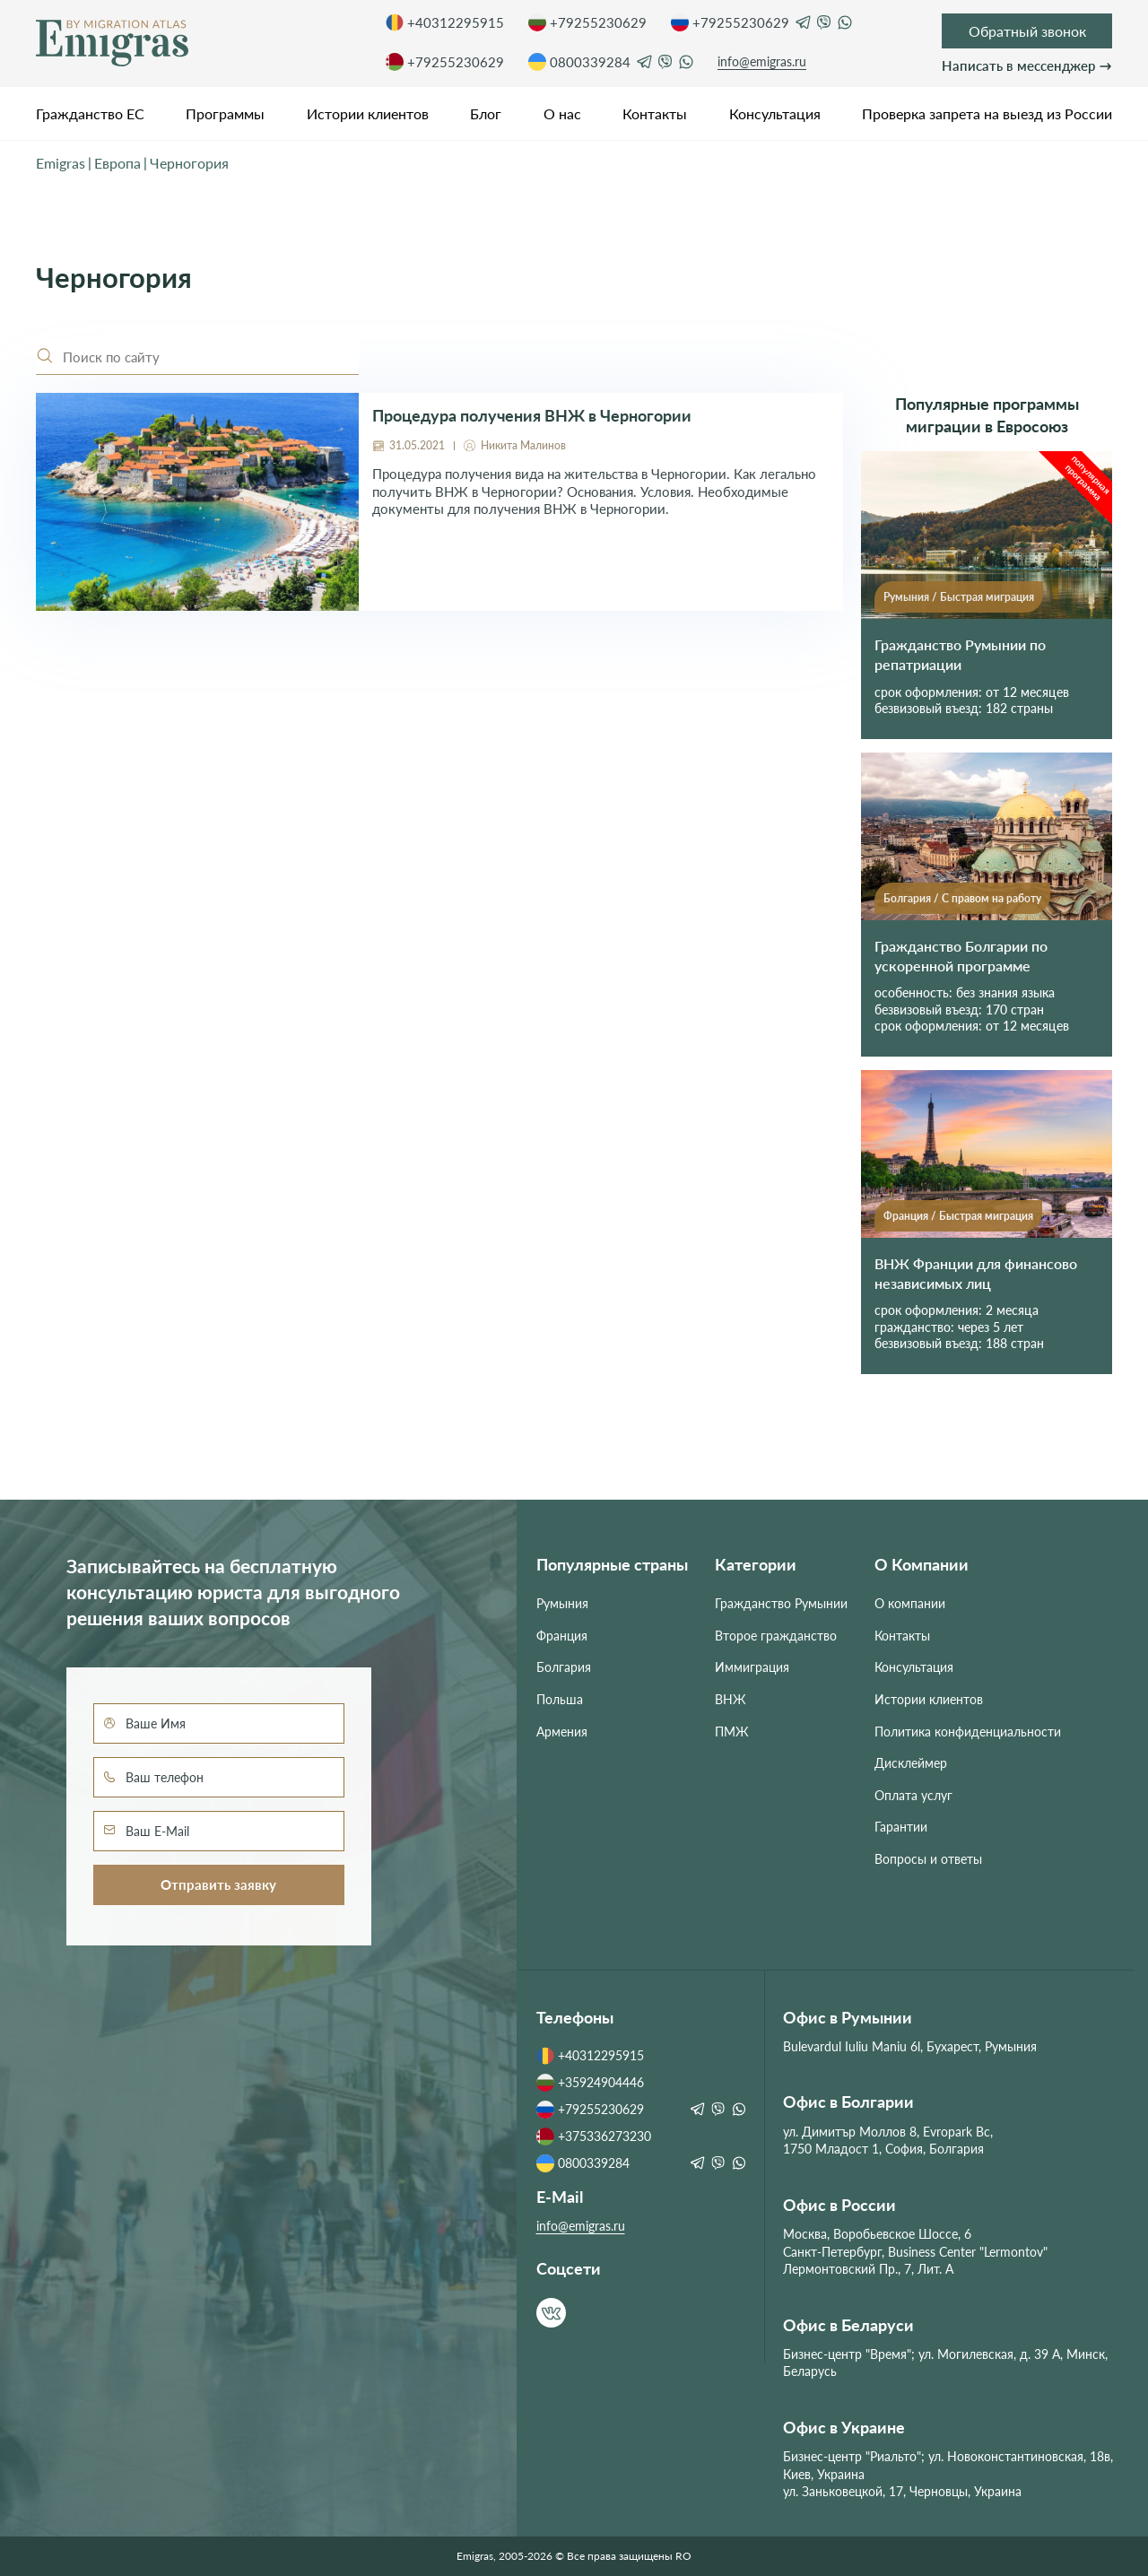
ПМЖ (732, 1731)
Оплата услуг (913, 1795)
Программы (225, 113)
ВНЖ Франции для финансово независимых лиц (975, 1273)
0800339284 (579, 62)
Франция (905, 1216)
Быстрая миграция (987, 597)
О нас (562, 113)
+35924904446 (590, 2083)
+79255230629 (587, 22)
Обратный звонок (1027, 30)
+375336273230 (593, 2136)
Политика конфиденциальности (967, 1731)
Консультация (775, 113)
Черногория (189, 162)
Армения (561, 1731)
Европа (117, 162)
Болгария (907, 898)
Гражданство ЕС (90, 113)
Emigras (60, 162)
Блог (485, 113)
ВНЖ (730, 1699)
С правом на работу (991, 898)
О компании (909, 1603)
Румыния (906, 597)
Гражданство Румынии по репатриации (960, 654)
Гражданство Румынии (781, 1603)
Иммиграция (752, 1667)
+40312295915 (445, 22)
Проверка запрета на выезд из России (987, 113)
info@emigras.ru (762, 61)
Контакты (654, 113)
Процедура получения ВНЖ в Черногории (531, 415)
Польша (559, 1699)
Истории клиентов (368, 113)
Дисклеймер (910, 1763)
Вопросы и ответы (928, 1859)
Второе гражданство (776, 1635)
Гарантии (900, 1826)
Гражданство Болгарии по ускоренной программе (961, 955)
